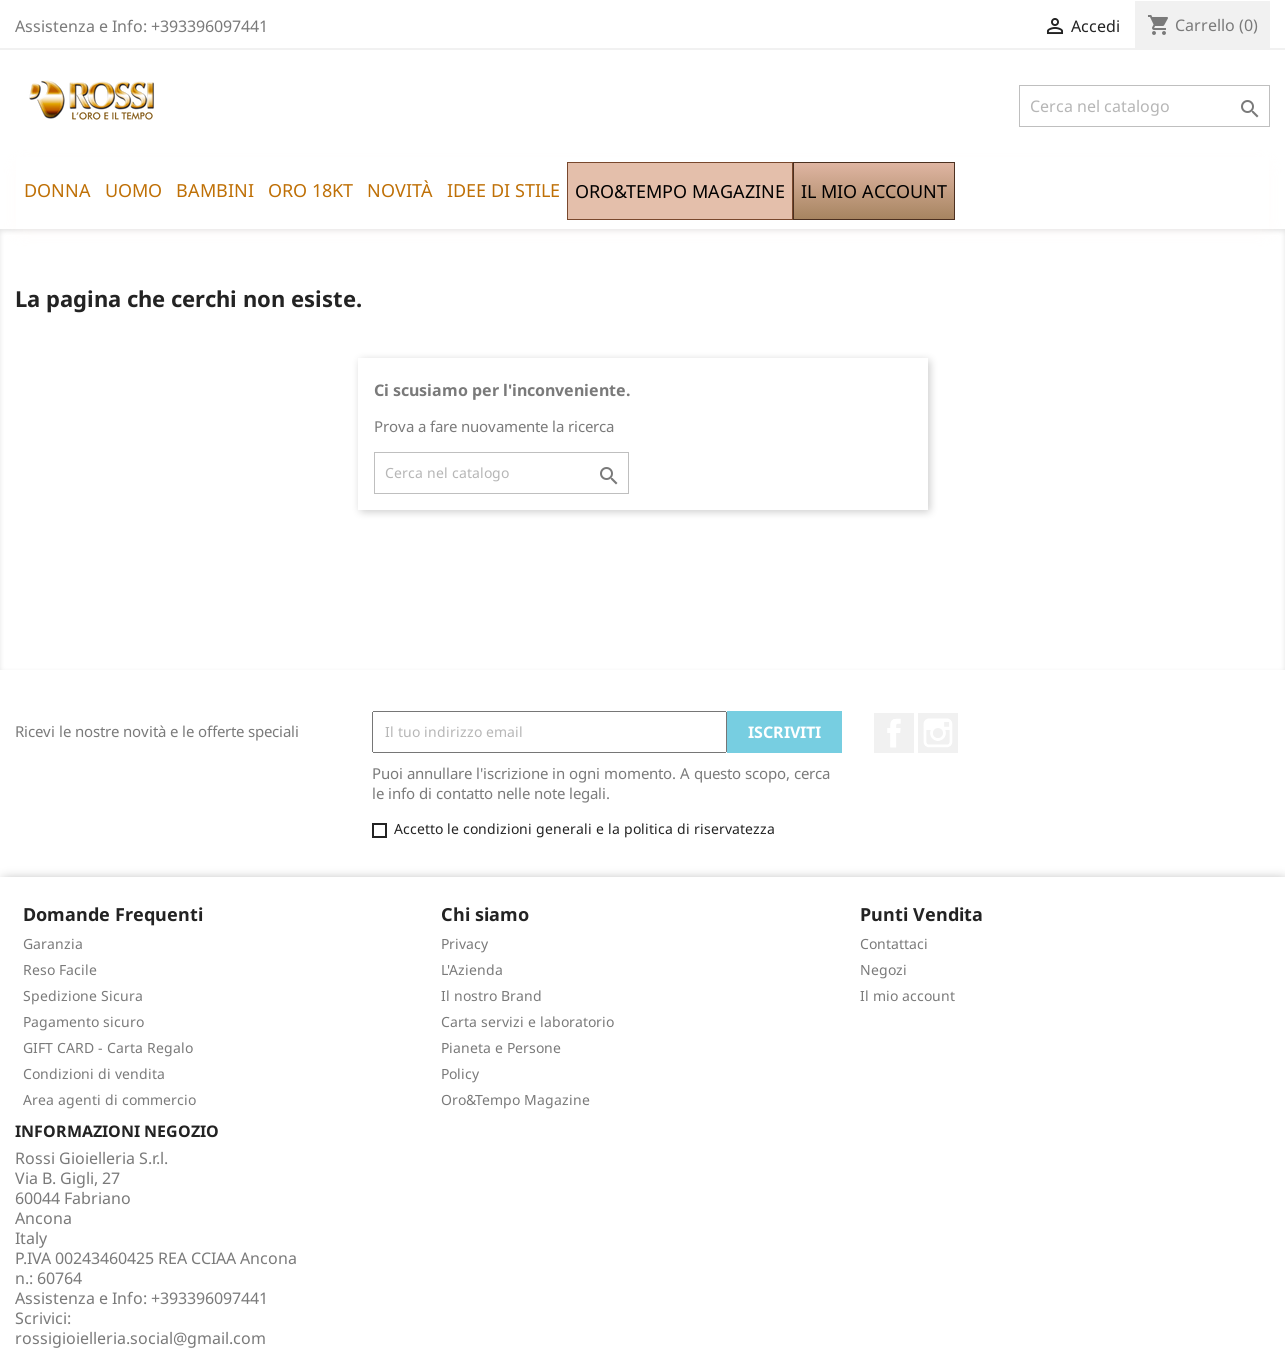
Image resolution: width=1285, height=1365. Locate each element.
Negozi (883, 969)
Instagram (938, 733)
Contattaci (894, 943)
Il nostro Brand (491, 995)
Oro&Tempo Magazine (515, 1099)
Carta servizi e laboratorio (527, 1021)
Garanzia (53, 943)
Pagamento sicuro (83, 1021)
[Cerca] (1144, 106)
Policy (460, 1073)
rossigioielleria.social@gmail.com (140, 1338)
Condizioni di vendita (94, 1073)
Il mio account (907, 995)
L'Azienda (472, 969)
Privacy (464, 943)
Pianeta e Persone (501, 1047)
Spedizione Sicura (83, 995)
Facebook (894, 733)
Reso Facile (60, 969)
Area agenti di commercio (109, 1099)
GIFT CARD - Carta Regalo (108, 1047)
